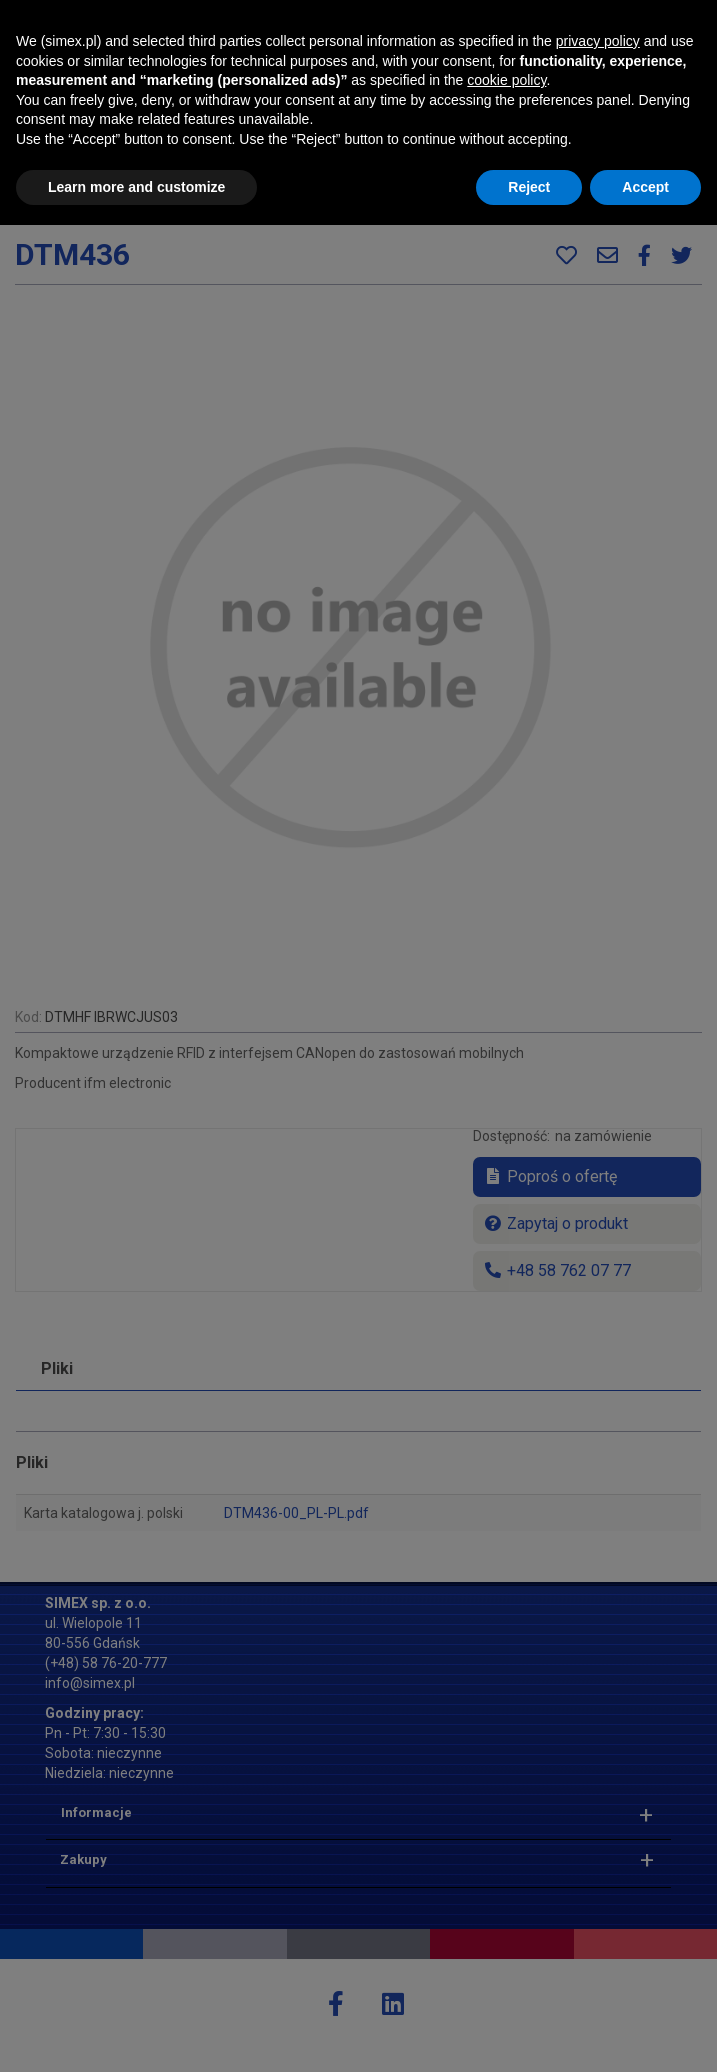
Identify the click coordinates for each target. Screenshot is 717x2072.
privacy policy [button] (598, 1888)
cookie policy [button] (506, 1927)
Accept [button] (645, 2033)
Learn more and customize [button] (136, 2033)
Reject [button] (529, 2033)
